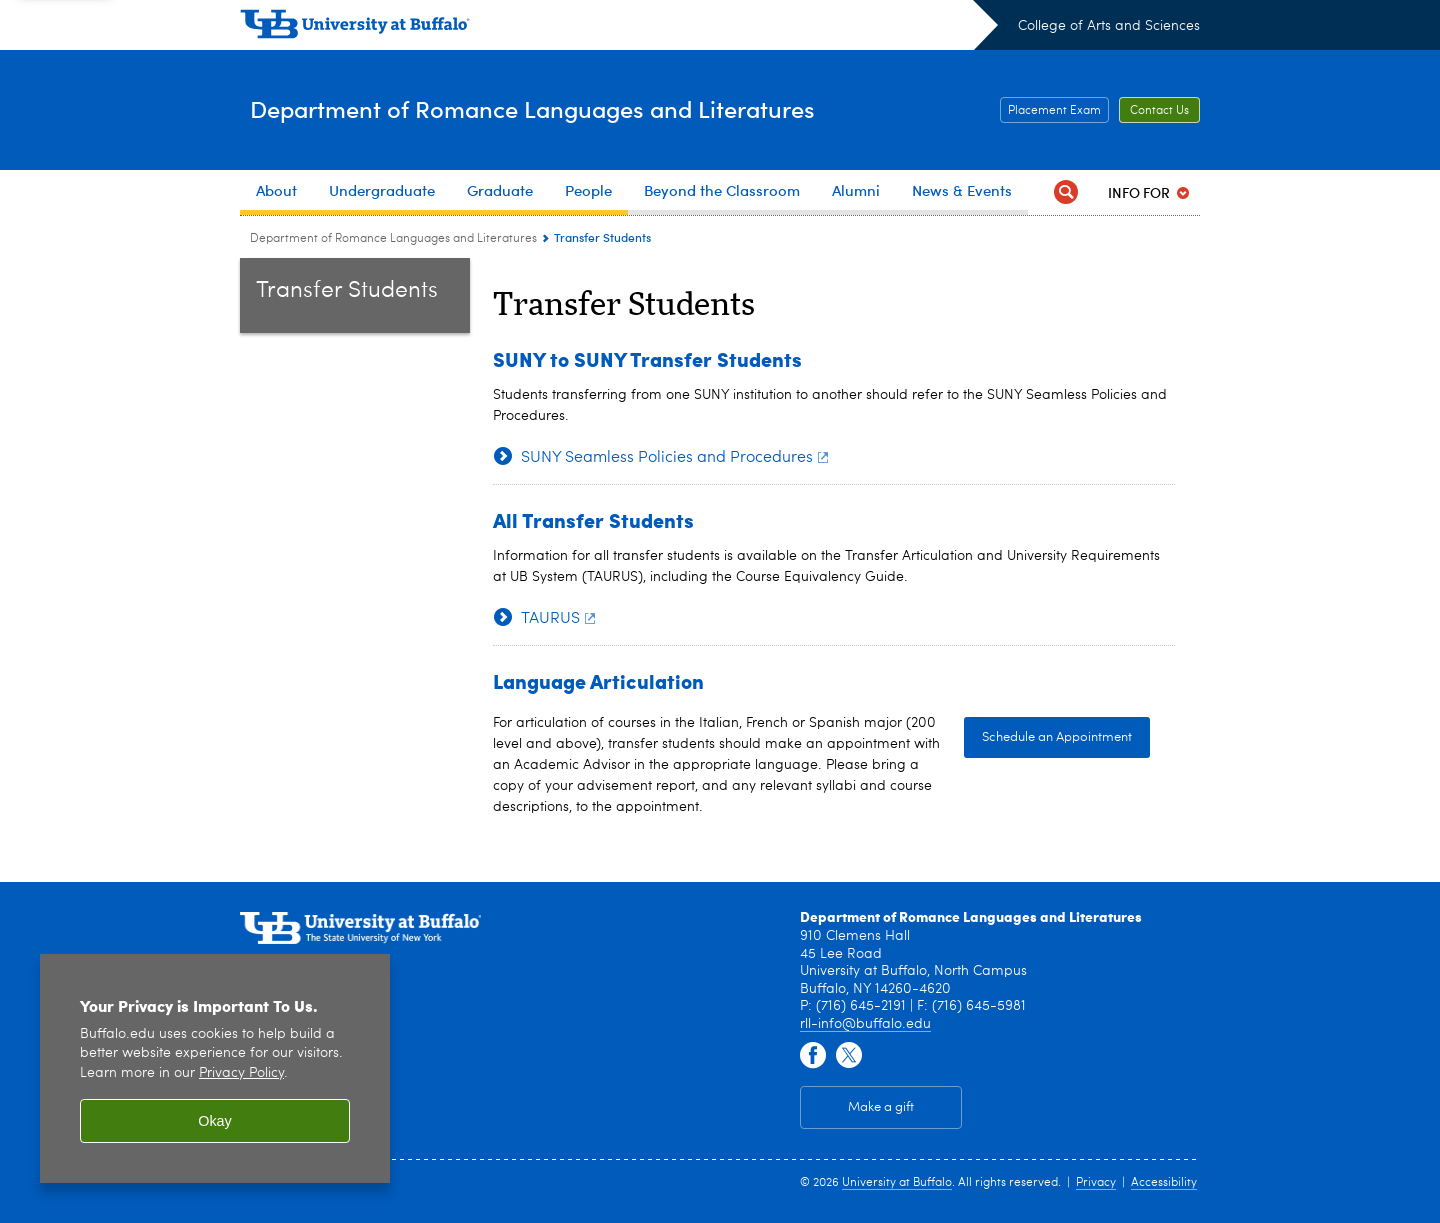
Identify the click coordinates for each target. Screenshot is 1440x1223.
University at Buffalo (897, 1183)
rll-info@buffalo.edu (865, 1024)
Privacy (1096, 1183)
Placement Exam (1054, 111)
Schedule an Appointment (1057, 737)
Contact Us (1159, 111)
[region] (215, 1068)
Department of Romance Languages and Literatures (594, 109)
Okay (215, 1121)
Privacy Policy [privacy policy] (241, 1073)
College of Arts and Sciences (1109, 26)
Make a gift (881, 1107)
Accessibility (1164, 1183)
